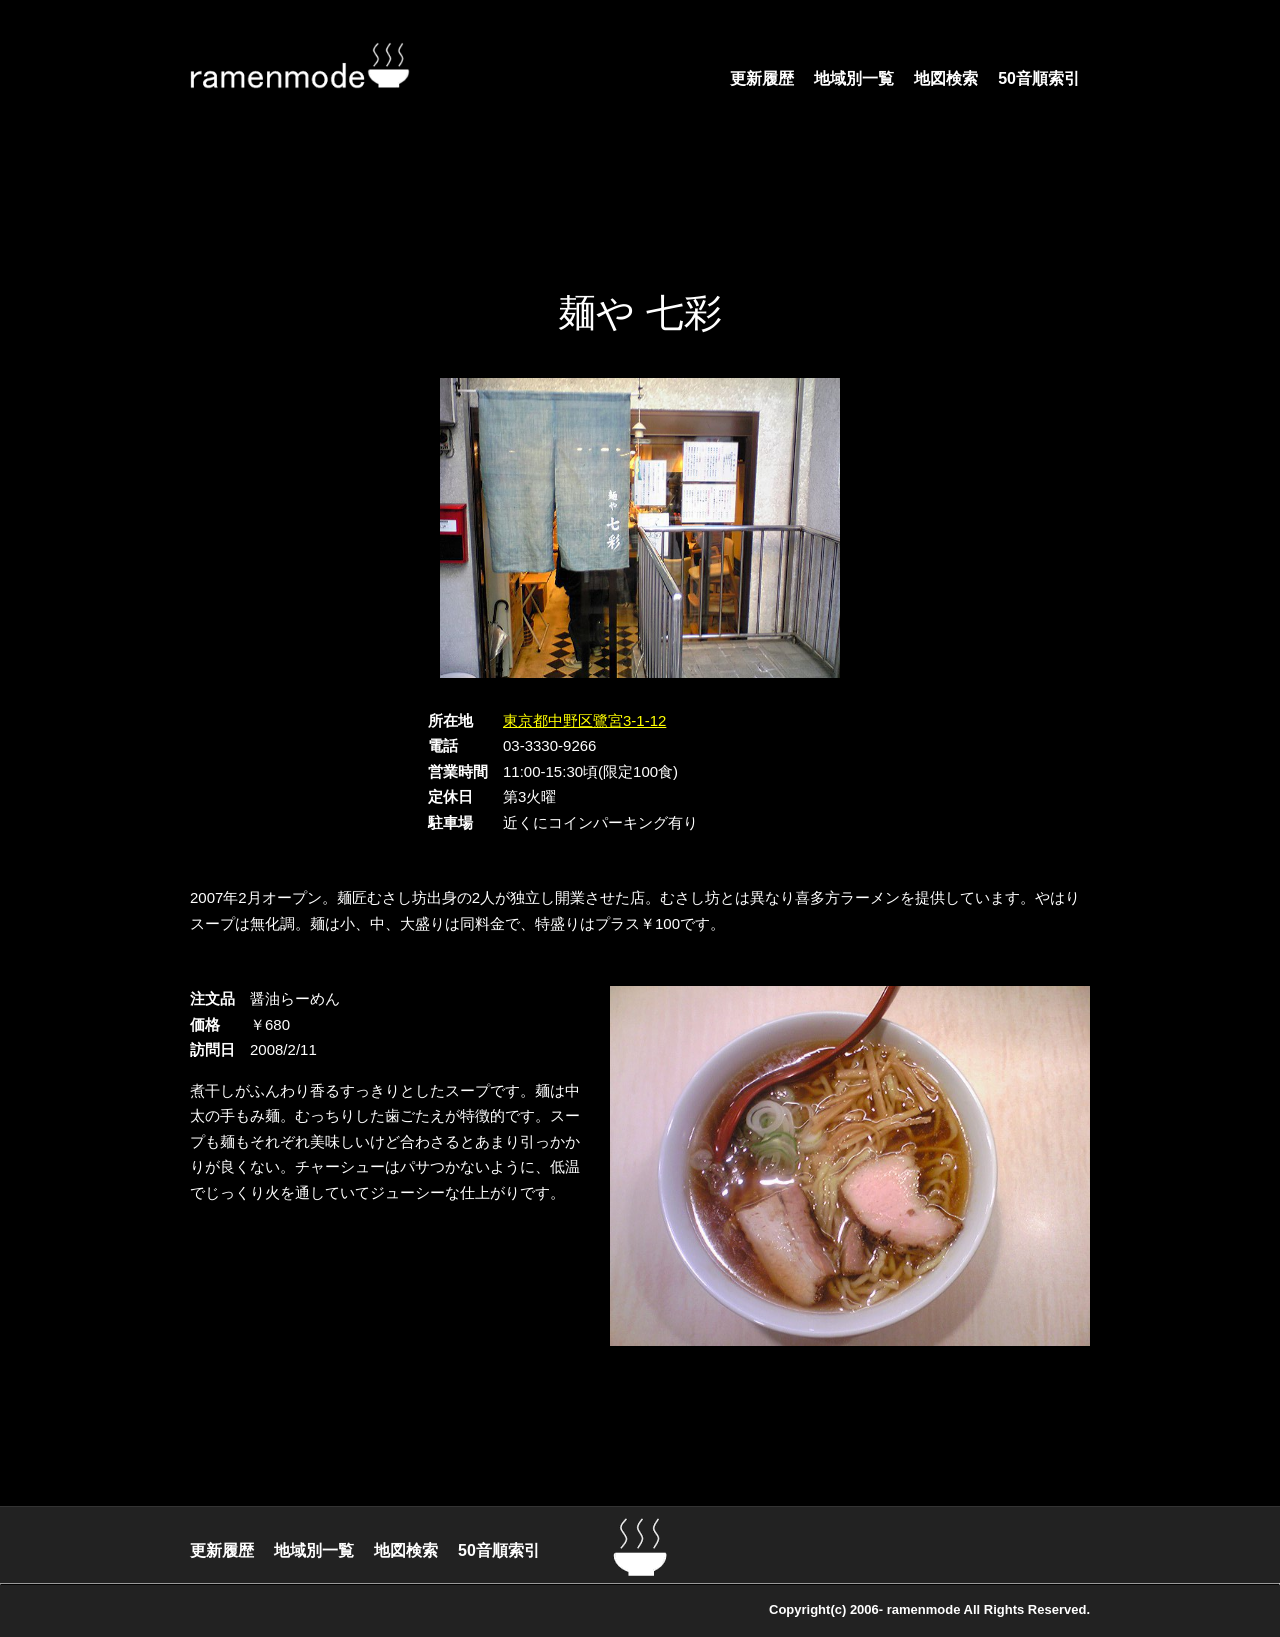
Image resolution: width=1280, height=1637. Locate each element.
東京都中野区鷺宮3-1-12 (584, 720)
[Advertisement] (640, 215)
